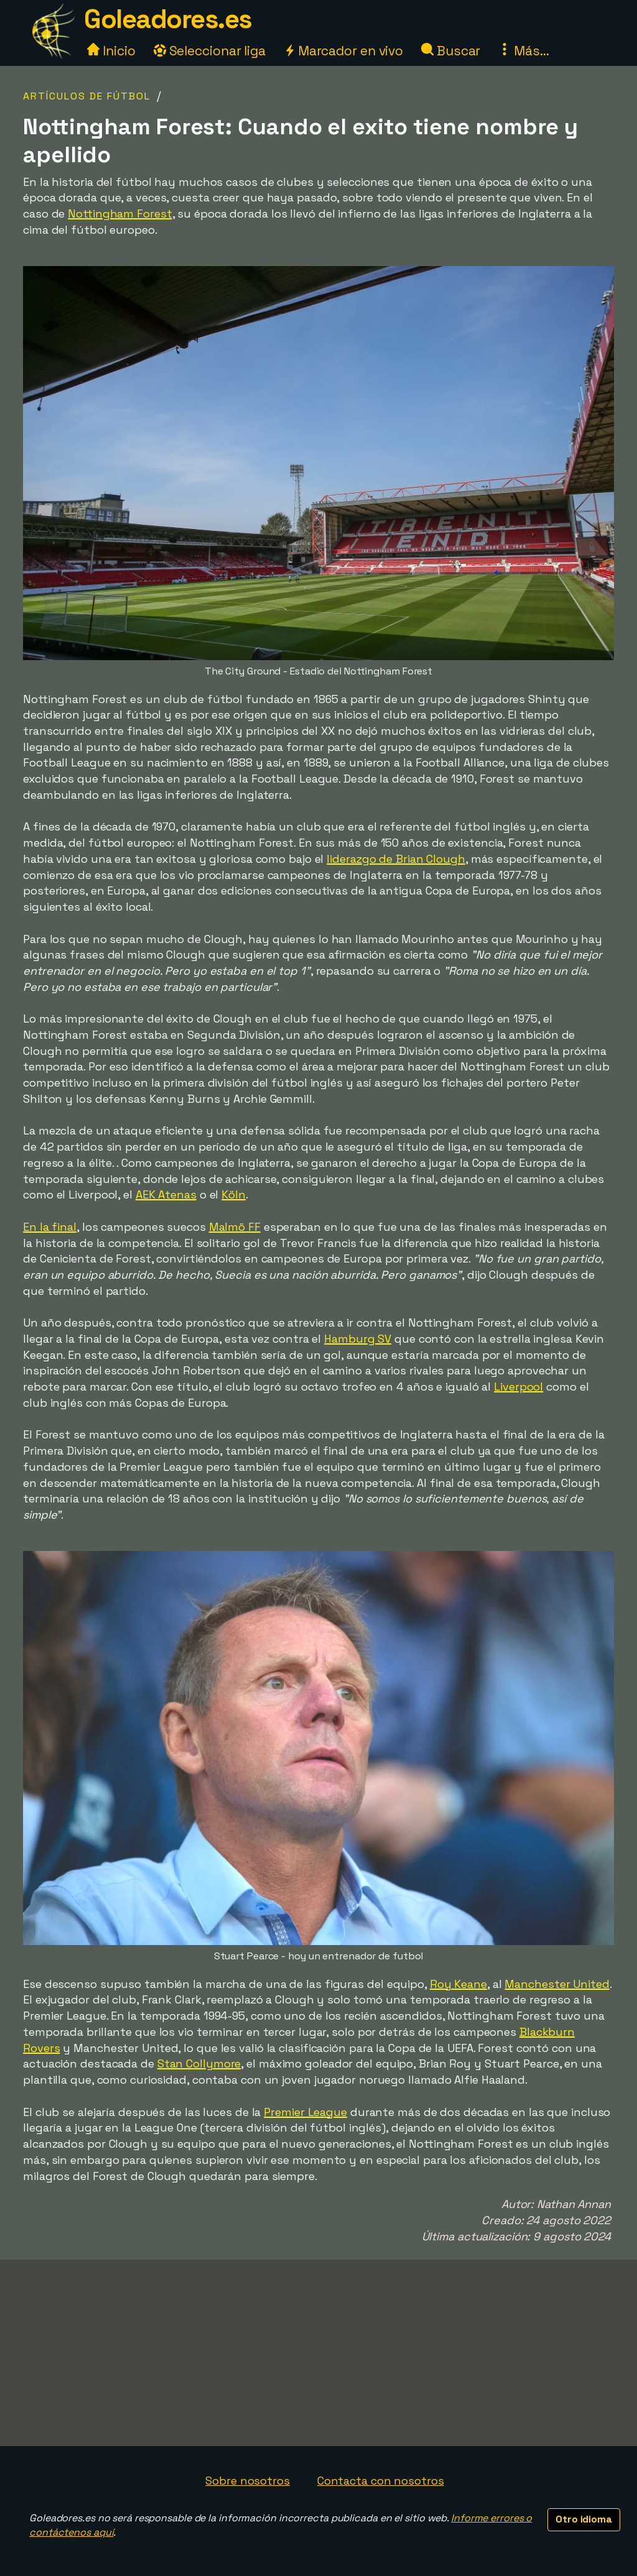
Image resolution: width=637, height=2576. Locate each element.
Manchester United (556, 1984)
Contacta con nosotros (380, 2480)
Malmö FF (235, 1227)
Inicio (111, 50)
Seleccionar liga (210, 50)
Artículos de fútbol (87, 96)
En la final (50, 1227)
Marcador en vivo (343, 50)
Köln (233, 1194)
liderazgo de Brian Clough (396, 859)
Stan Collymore (199, 2063)
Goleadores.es (168, 18)
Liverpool (518, 1386)
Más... (523, 50)
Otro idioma (584, 2519)
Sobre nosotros (247, 2480)
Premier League (305, 2112)
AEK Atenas (166, 1194)
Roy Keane (458, 1984)
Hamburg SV (357, 1339)
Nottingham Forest (120, 213)
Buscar (450, 50)
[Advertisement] (318, 2353)
